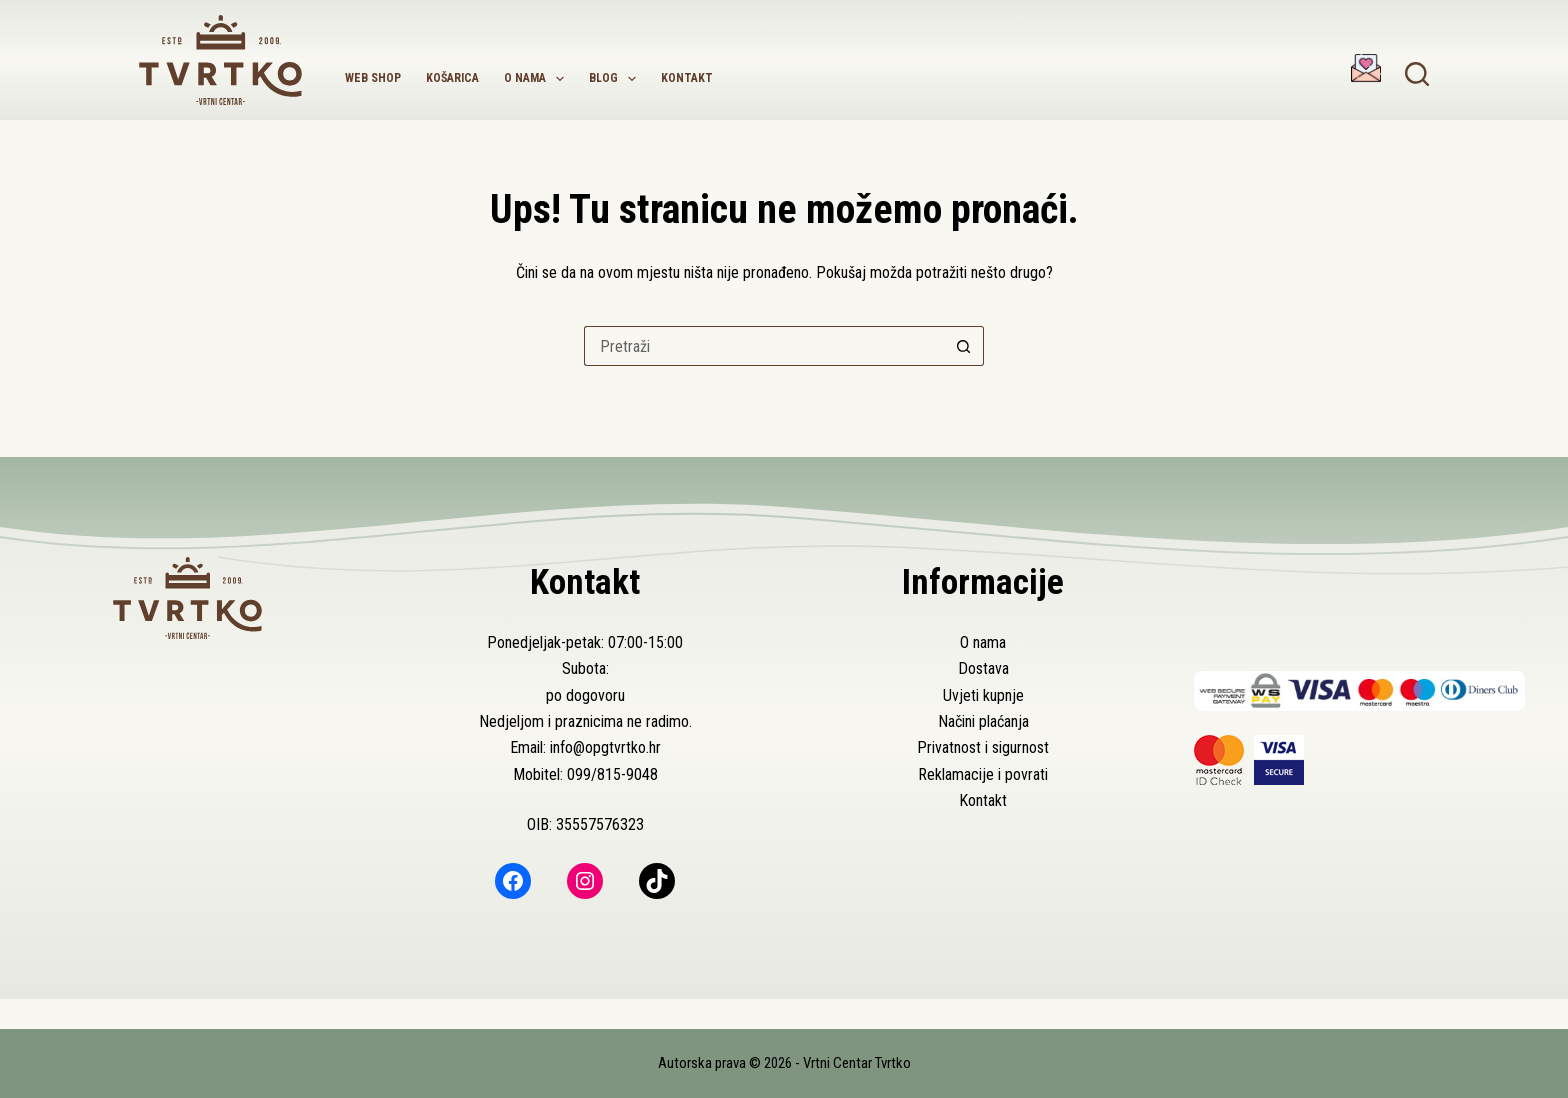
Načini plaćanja (983, 721)
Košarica (452, 78)
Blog (616, 79)
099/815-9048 (612, 774)
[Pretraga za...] (764, 346)
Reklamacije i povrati (983, 774)
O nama (538, 79)
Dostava (983, 668)
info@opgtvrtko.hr (605, 747)
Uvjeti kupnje (983, 695)
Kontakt (687, 78)
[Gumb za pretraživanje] (964, 346)
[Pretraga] (1417, 74)
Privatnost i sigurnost (983, 747)
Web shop (373, 78)
